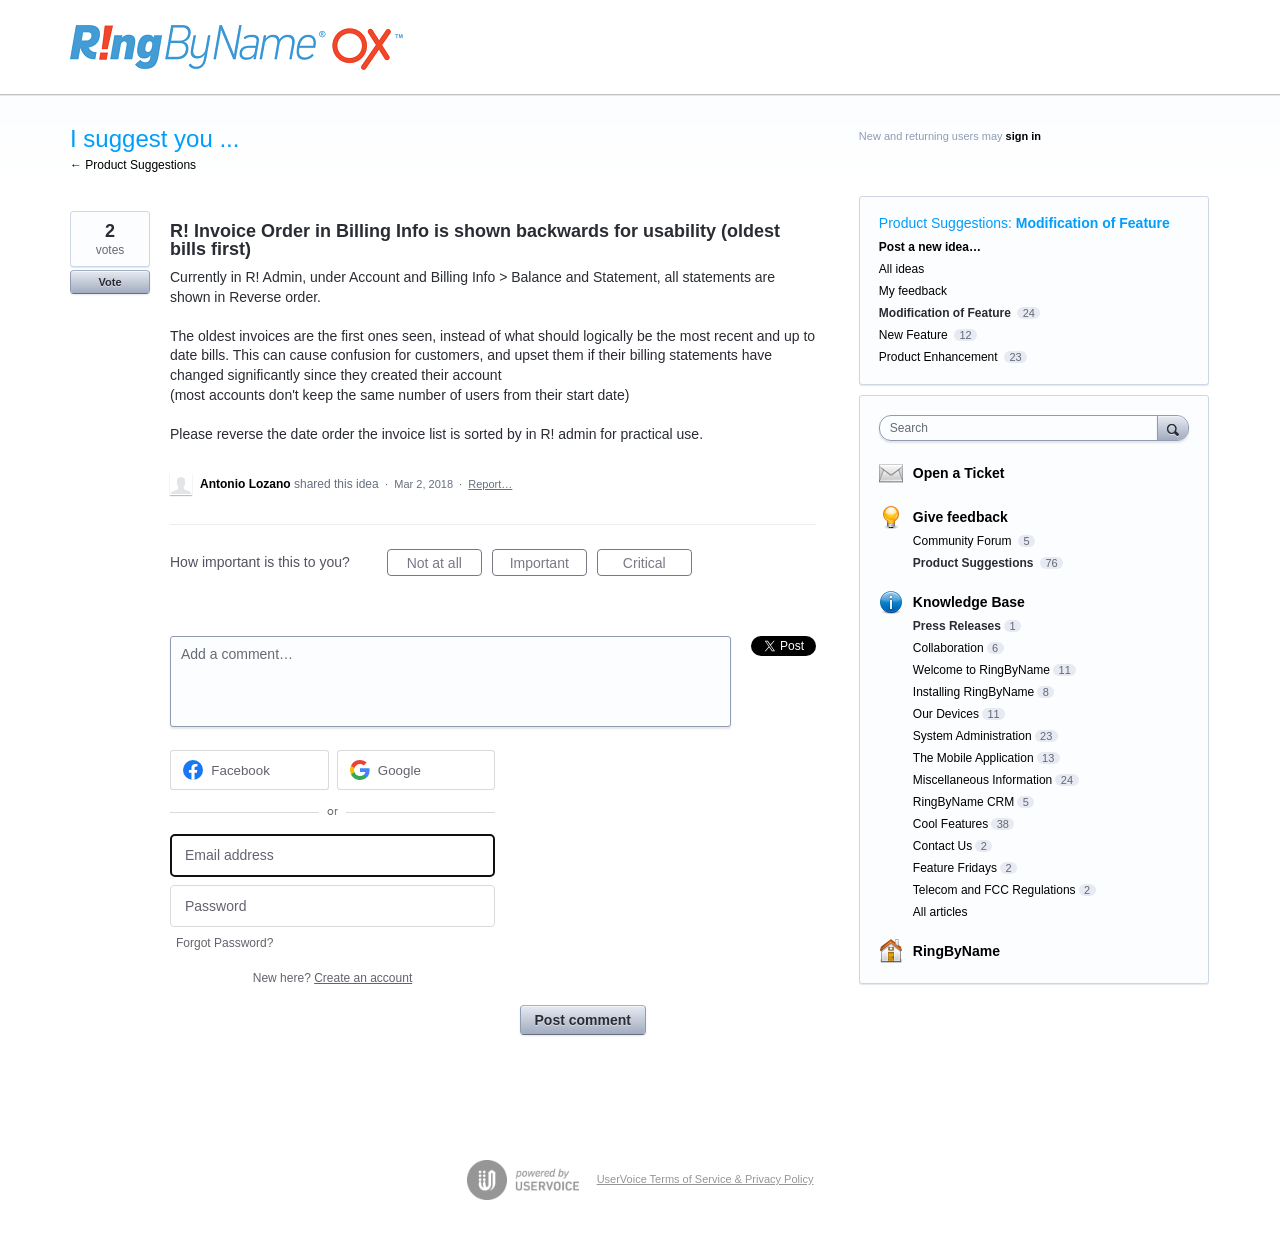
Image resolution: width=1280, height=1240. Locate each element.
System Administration (972, 736)
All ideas (901, 269)
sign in (1023, 136)
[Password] (332, 906)
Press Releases (957, 626)
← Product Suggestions (133, 165)
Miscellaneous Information (982, 780)
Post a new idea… (930, 247)
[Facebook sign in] (249, 770)
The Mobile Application (973, 758)
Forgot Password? (224, 943)
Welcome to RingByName (981, 670)
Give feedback (960, 517)
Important (548, 566)
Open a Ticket (959, 473)
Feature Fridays (955, 868)
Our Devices (946, 714)
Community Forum (964, 541)
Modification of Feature (1093, 223)
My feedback (913, 291)
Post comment (583, 1020)
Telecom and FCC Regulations (994, 890)
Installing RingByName (973, 692)
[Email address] (332, 855)
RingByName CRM (963, 802)
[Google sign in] (416, 770)
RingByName (956, 951)
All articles (940, 912)
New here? (332, 978)
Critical (657, 566)
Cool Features (950, 824)
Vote (109, 282)
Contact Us (942, 846)
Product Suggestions (943, 223)
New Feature (913, 335)
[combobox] (1023, 428)
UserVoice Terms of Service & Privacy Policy (705, 1179)
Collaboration (948, 648)
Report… (490, 484)
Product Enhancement (938, 357)
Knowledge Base (969, 602)
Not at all (444, 566)
